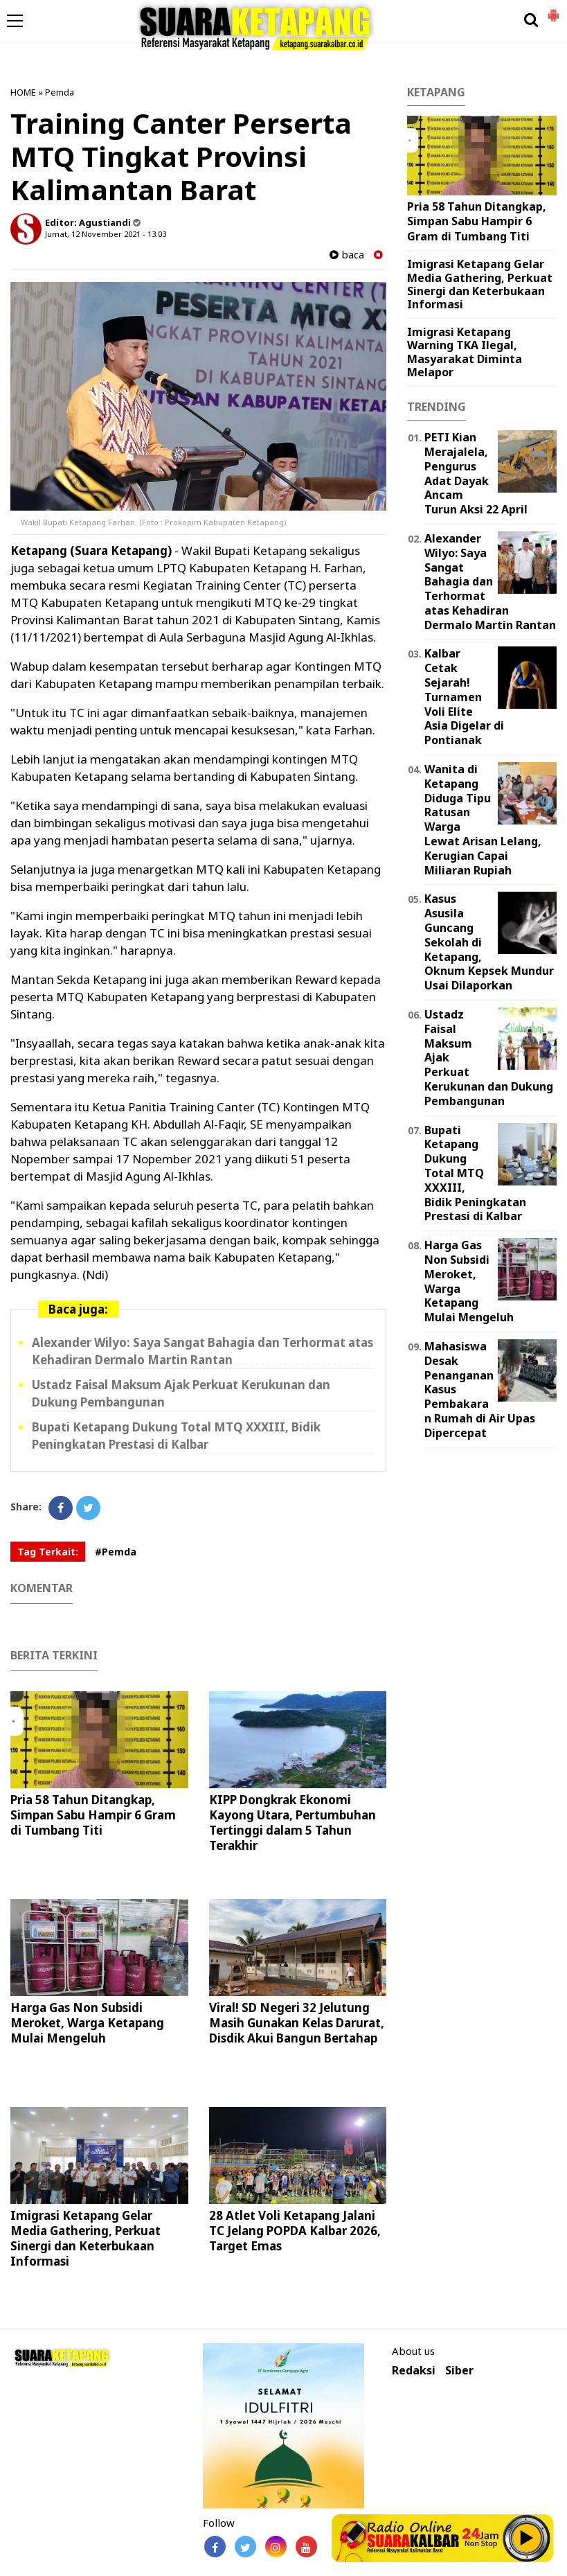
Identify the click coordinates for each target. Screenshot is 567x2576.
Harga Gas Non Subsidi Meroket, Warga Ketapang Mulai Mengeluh (87, 2023)
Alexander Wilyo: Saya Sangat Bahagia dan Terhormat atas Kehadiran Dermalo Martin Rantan (490, 582)
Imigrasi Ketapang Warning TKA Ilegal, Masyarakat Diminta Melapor (464, 352)
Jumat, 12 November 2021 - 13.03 (105, 234)
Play (527, 2538)
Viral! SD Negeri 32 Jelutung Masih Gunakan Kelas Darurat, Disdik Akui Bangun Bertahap (296, 2023)
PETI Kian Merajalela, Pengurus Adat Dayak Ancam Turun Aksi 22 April (476, 473)
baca (347, 255)
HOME (23, 92)
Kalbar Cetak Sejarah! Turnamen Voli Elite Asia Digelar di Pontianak (464, 697)
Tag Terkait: (47, 1551)
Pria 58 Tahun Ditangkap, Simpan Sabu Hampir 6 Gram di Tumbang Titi (93, 1815)
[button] (553, 10)
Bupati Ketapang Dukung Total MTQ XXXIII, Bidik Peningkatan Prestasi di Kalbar (475, 1173)
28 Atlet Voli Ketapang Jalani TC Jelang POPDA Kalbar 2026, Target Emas (295, 2230)
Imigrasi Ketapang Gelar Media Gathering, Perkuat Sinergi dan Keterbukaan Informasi (85, 2238)
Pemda (59, 92)
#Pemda (115, 1551)
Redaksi (413, 2370)
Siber (459, 2370)
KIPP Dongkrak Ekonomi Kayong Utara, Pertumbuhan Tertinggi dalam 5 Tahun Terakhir (292, 1822)
